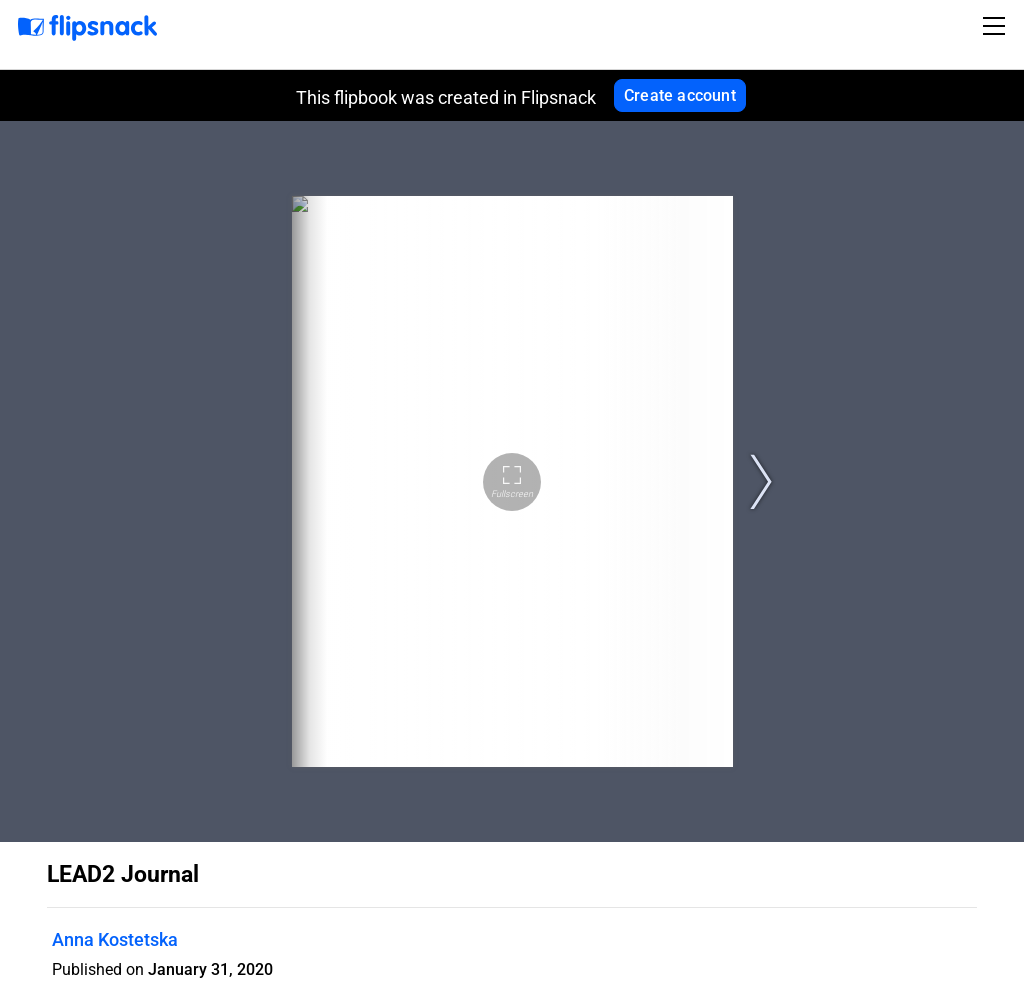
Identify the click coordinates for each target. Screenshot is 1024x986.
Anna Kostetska (115, 939)
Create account (680, 95)
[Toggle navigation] (997, 26)
